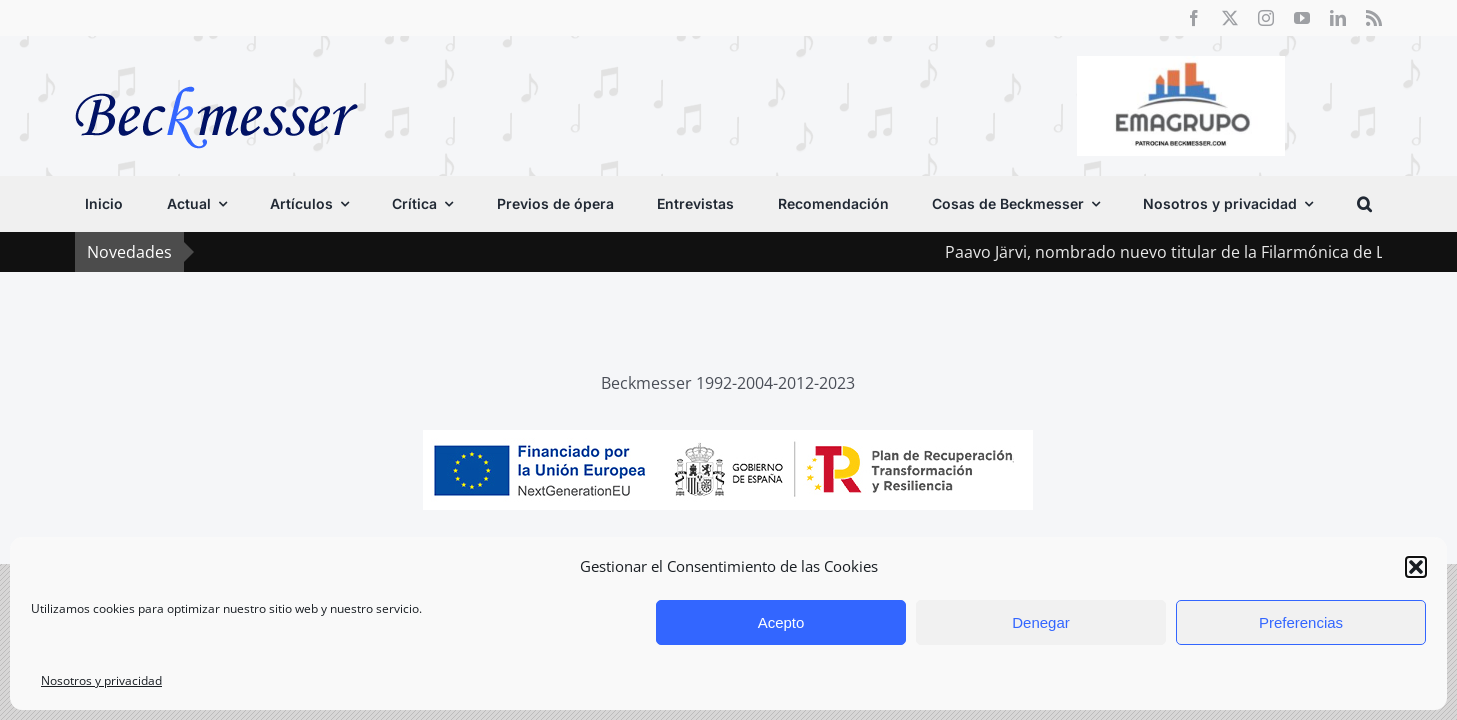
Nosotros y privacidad (101, 680)
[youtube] (1302, 18)
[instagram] (1266, 18)
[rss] (1374, 18)
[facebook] (1194, 18)
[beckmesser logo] (216, 72)
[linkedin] (1338, 18)
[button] (1416, 567)
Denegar (1041, 622)
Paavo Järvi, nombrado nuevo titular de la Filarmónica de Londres (1201, 252)
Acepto (781, 622)
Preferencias (1301, 622)
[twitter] (1230, 18)
